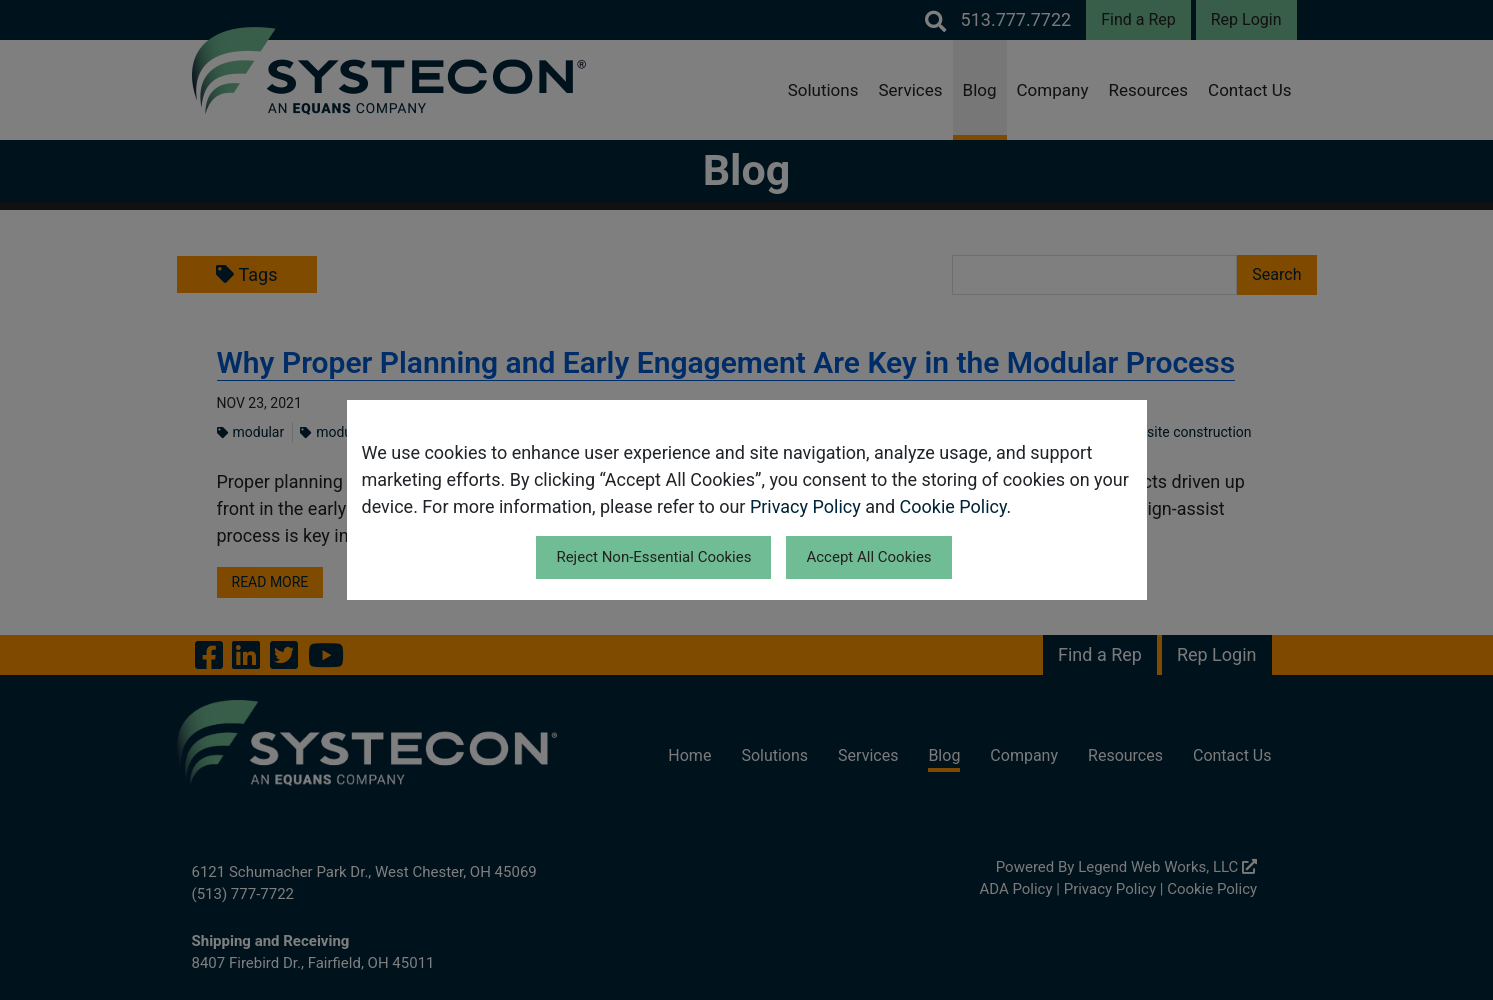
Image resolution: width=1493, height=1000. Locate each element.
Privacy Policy (805, 506)
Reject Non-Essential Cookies (653, 557)
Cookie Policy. (956, 506)
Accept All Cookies (868, 557)
